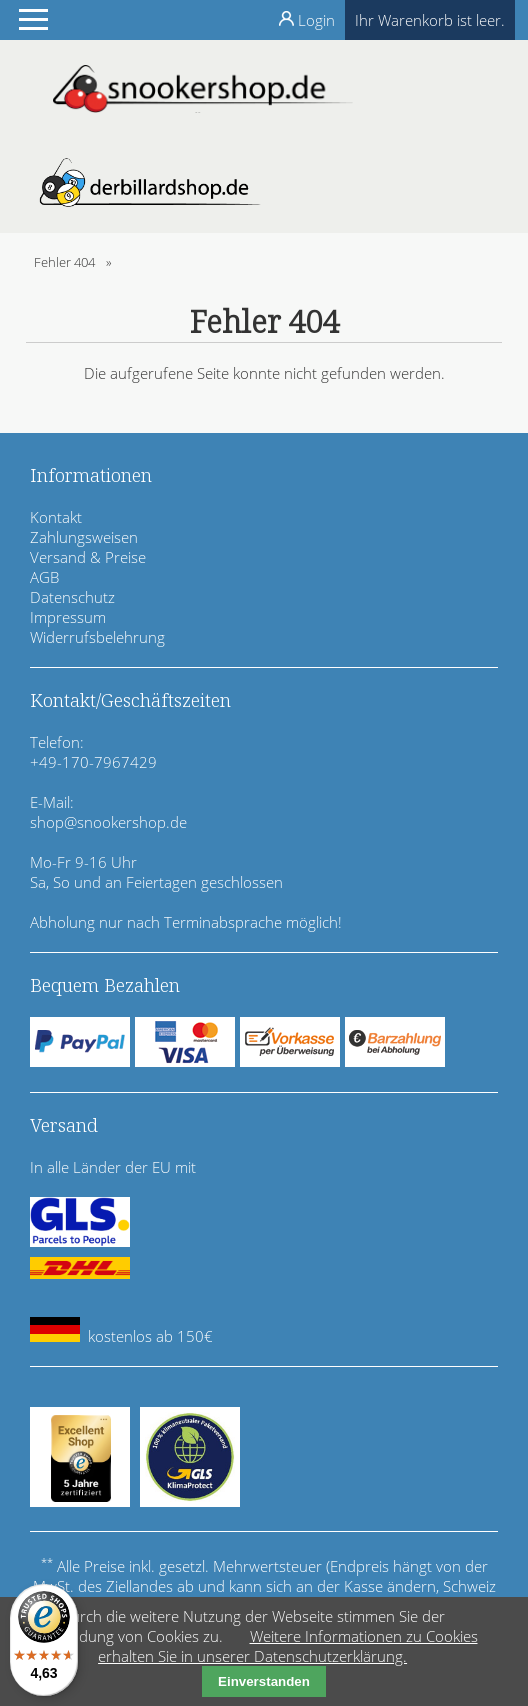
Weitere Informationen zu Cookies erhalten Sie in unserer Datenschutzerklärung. (287, 1646)
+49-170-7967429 (93, 762)
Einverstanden (264, 1681)
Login (316, 20)
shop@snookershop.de (108, 822)
